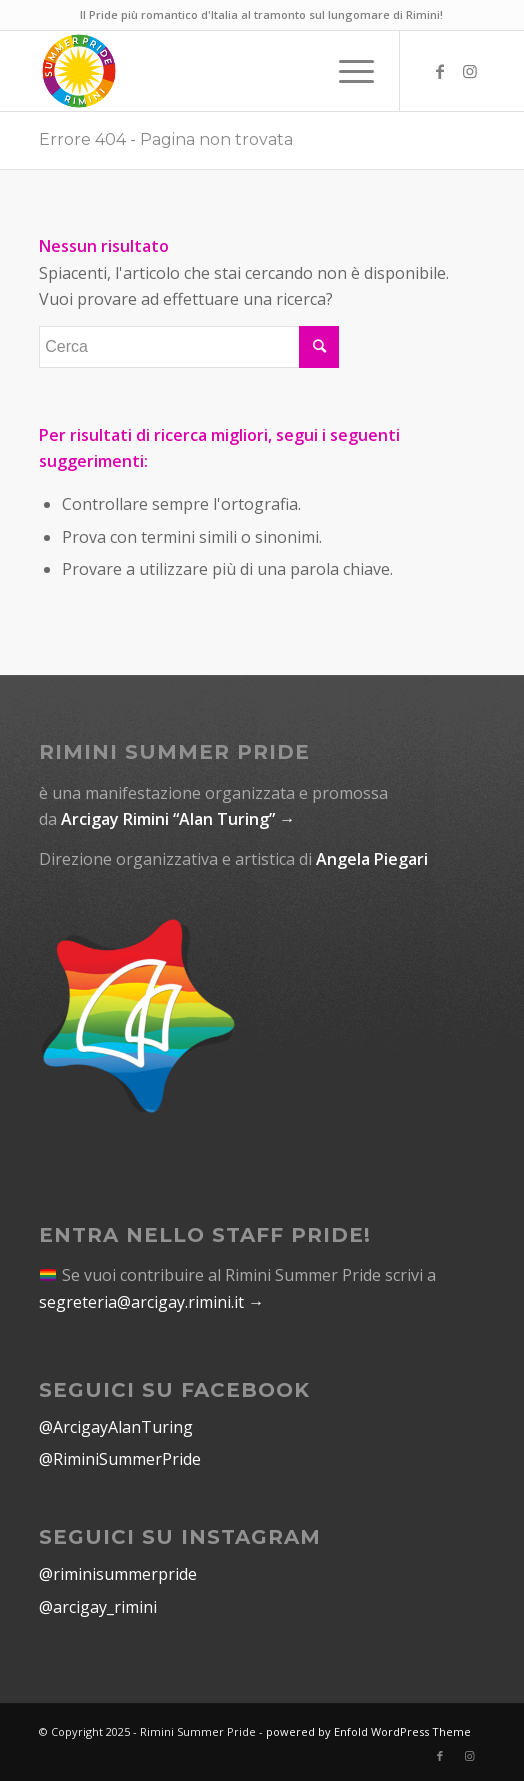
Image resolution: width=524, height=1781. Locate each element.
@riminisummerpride (118, 1574)
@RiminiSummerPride (120, 1459)
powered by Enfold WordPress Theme (368, 1731)
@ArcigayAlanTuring (116, 1427)
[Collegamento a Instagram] (470, 71)
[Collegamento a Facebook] (440, 71)
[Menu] (346, 71)
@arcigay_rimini (98, 1607)
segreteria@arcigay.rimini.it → (151, 1302)
